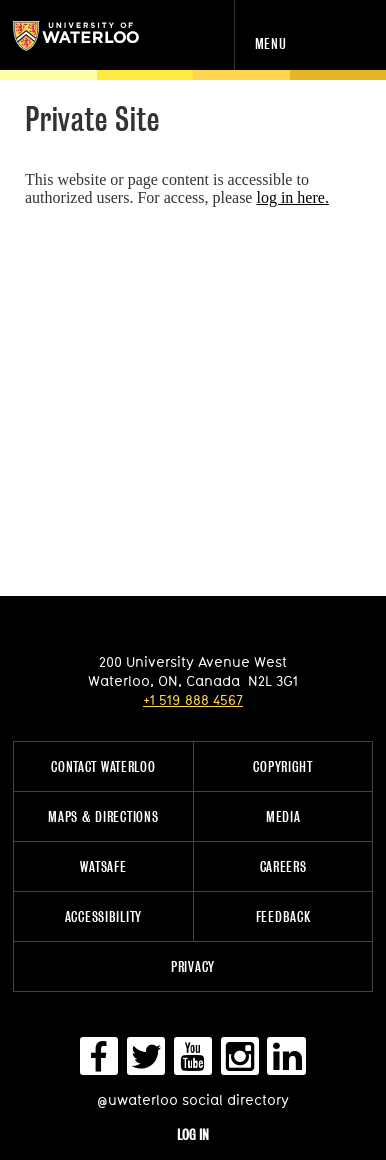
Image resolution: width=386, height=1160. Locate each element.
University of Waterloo (97, 36)
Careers (283, 866)
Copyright (282, 766)
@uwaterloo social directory (193, 1099)
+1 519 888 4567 (193, 699)
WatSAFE (103, 866)
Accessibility (103, 916)
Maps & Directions (103, 816)
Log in (193, 1134)
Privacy (193, 966)
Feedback (283, 916)
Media (283, 816)
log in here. (292, 197)
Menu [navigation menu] (271, 43)
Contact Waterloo (103, 766)
